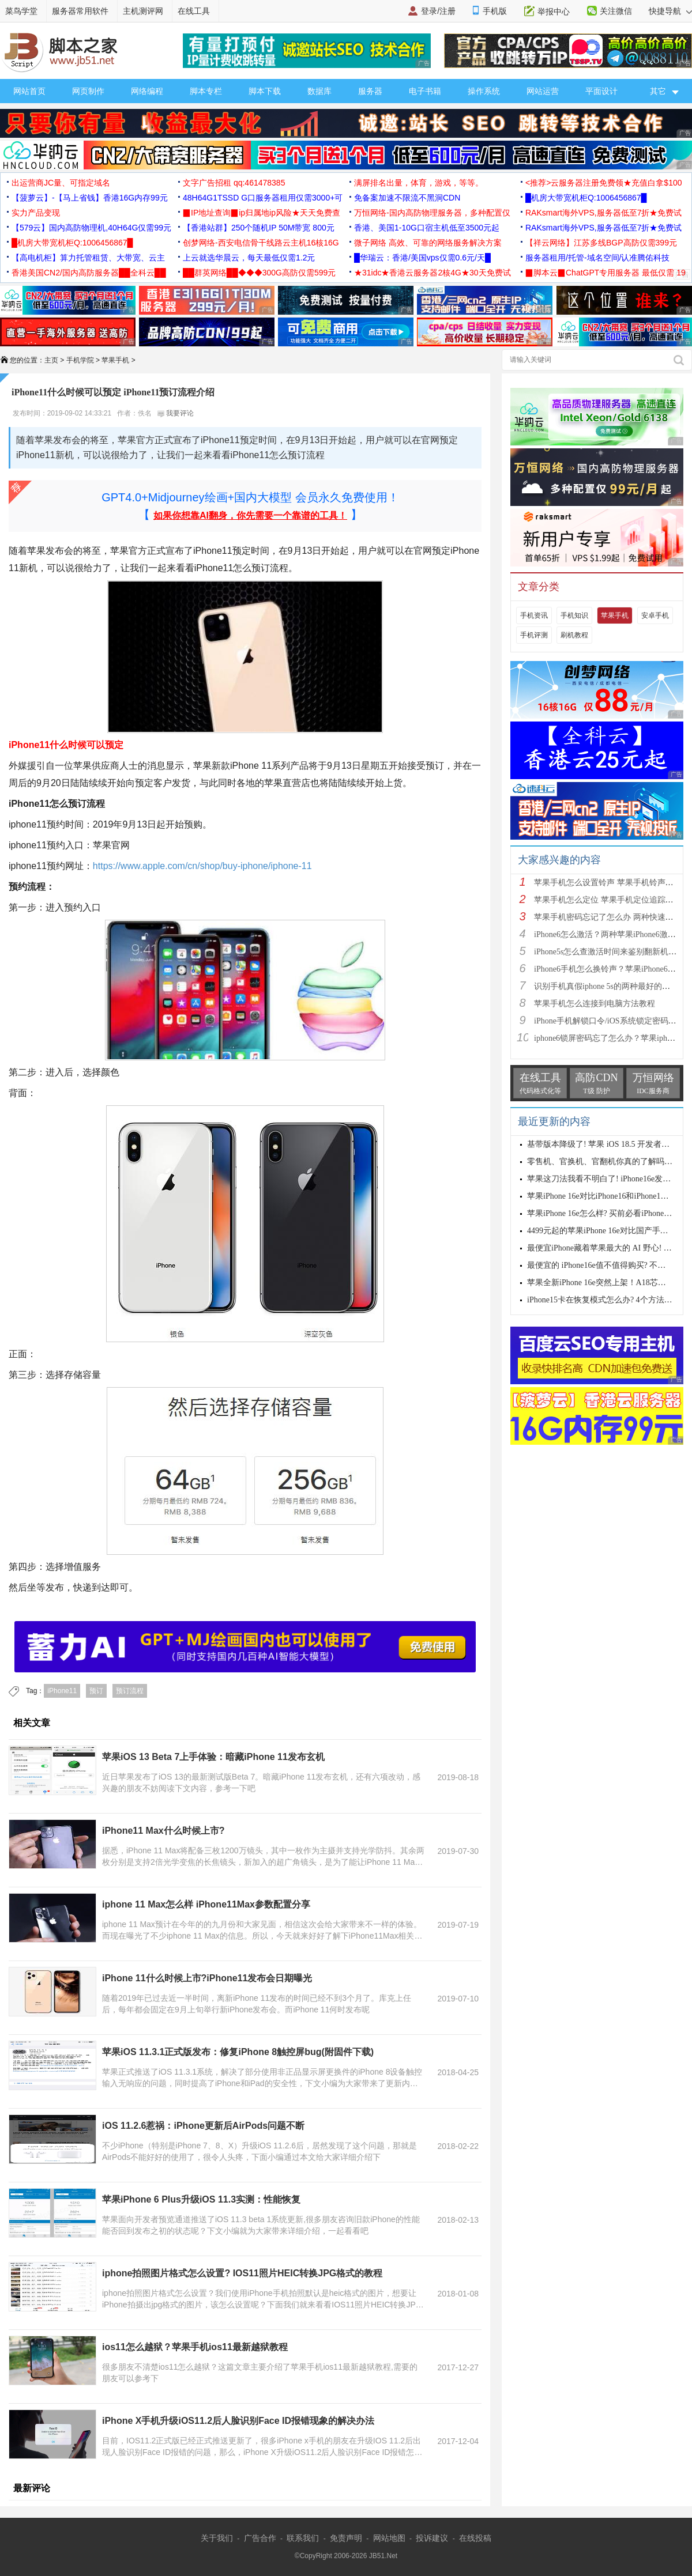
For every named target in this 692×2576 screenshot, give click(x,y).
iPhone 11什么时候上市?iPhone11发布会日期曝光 (207, 1978)
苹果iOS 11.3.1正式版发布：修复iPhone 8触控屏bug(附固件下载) (238, 2052)
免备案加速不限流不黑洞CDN (407, 197)
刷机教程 (574, 635)
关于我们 (217, 2538)
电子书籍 (425, 91)
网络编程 (147, 91)
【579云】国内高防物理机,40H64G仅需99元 (91, 227)
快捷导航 (670, 11)
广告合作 (260, 2538)
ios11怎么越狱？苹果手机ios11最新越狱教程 (195, 2347)
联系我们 (303, 2538)
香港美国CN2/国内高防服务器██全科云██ (89, 272)
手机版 (495, 11)
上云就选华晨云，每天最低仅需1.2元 (249, 257)
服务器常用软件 (80, 11)
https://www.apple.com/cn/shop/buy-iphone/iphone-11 (202, 866)
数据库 (319, 91)
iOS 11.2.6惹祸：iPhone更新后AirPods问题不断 (203, 2126)
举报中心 (553, 11)
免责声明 (346, 2538)
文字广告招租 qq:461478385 (234, 182)
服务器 (370, 91)
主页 (51, 360)
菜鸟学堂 (21, 11)
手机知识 (574, 615)
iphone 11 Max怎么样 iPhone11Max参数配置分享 (206, 1904)
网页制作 (88, 91)
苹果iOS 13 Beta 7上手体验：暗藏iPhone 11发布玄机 (213, 1757)
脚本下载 (265, 91)
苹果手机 (115, 360)
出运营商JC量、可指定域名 (61, 182)
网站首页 (29, 91)
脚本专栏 (206, 91)
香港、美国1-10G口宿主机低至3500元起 (426, 227)
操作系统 (484, 91)
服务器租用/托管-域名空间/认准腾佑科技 (597, 257)
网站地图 (389, 2538)
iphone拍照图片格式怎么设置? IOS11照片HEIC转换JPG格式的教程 (242, 2273)
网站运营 (542, 91)
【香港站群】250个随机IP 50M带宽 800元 (258, 227)
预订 (96, 1691)
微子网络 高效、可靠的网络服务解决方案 (428, 242)
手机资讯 (534, 615)
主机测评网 (143, 11)
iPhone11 (62, 1691)
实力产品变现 (36, 212)
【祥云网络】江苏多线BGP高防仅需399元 (601, 242)
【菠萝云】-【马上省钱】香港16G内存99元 (90, 197)
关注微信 (616, 11)
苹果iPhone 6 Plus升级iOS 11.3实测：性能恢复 (201, 2199)
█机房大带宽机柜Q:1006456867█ (585, 197)
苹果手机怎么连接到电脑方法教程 (594, 1003)
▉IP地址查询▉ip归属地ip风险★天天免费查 (261, 212)
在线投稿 (475, 2538)
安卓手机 (655, 615)
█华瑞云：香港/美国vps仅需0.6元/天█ (422, 257)
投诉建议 (432, 2538)
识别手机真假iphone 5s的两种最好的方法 (606, 986)
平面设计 (601, 91)
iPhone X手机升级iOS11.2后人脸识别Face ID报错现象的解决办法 (238, 2421)
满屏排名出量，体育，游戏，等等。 (418, 182)
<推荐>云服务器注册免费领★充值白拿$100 (603, 182)
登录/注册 (438, 11)
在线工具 (194, 11)
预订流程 (130, 1691)
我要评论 (175, 413)
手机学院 (80, 360)
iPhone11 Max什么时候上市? (163, 1830)
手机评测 (534, 635)
